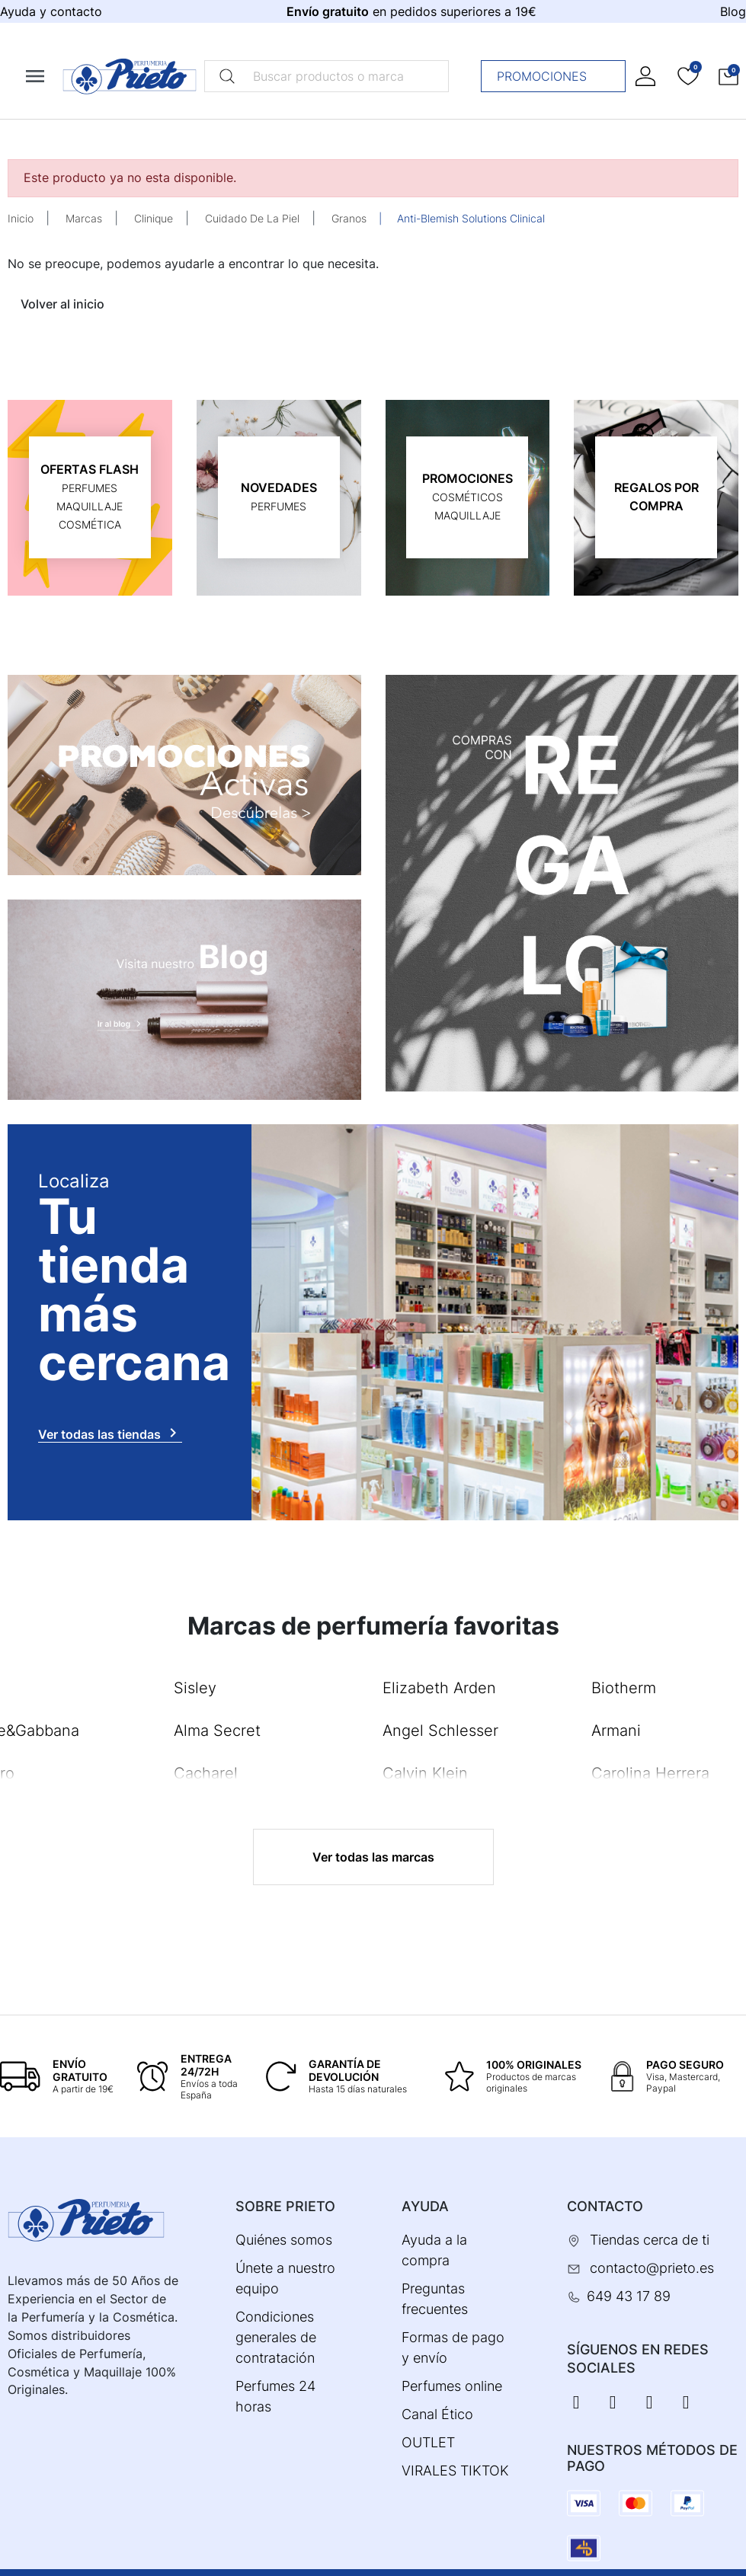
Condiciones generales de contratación (275, 2337)
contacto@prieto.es (652, 2268)
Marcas (84, 218)
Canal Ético (437, 2414)
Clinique (153, 218)
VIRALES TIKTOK (455, 2471)
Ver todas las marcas (373, 1857)
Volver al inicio (62, 304)
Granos (349, 218)
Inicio (21, 218)
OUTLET (428, 2442)
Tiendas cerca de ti (649, 2240)
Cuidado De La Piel (252, 218)
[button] (728, 76)
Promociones (557, 76)
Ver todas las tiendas (110, 1433)
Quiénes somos (283, 2240)
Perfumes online (452, 2386)
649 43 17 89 (629, 2296)
